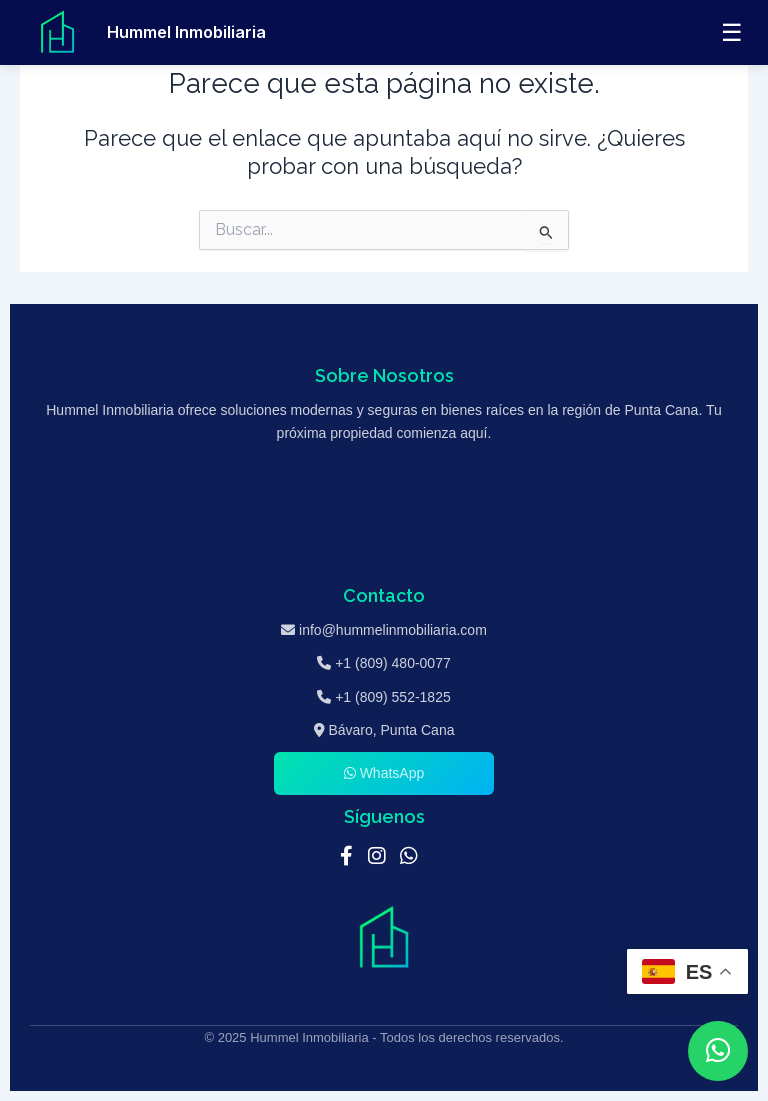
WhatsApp (384, 773)
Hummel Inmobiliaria (186, 32)
